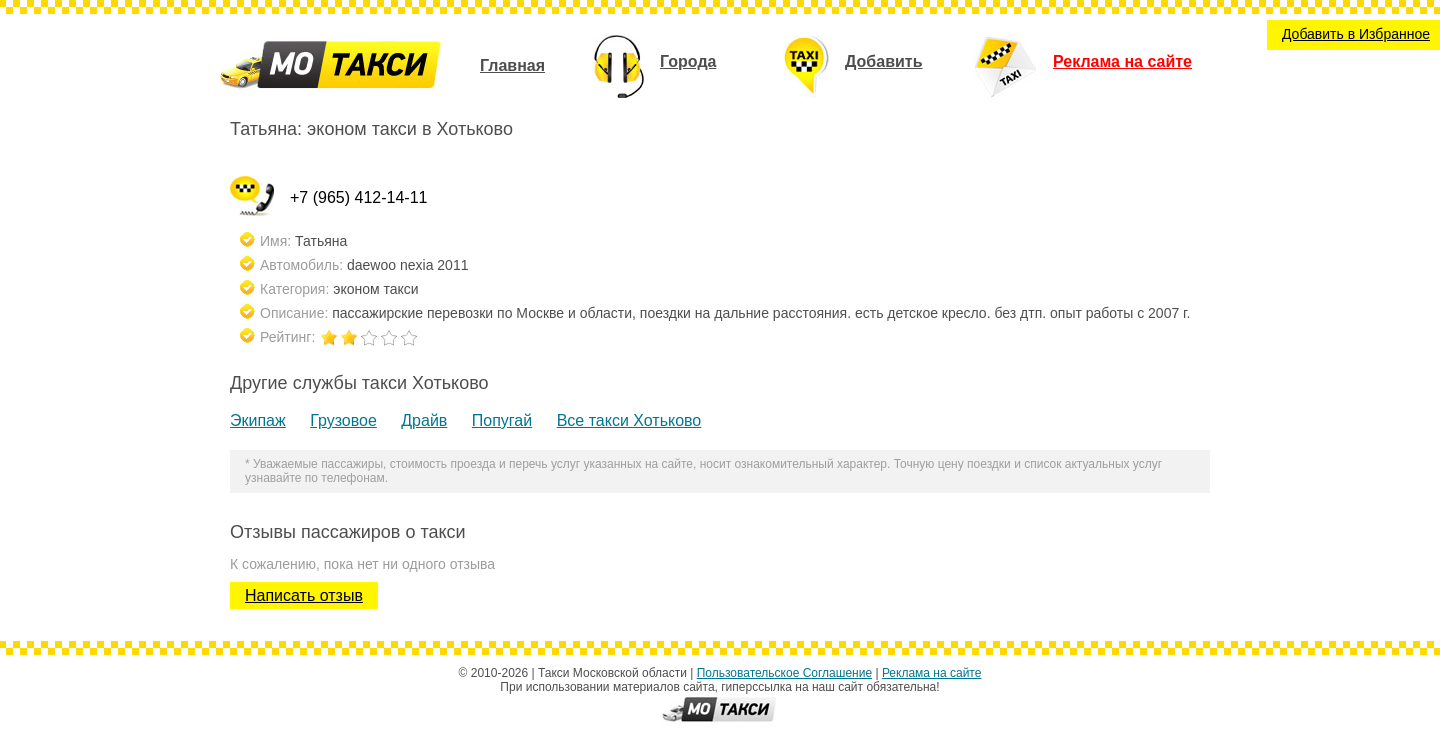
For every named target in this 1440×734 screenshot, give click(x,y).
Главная (512, 65)
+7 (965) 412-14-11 (358, 197)
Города (654, 61)
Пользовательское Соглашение (784, 673)
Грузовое (343, 420)
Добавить (853, 61)
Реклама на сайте (1082, 61)
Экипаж (258, 420)
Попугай (502, 420)
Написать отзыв (304, 595)
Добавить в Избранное (1356, 34)
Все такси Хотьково (629, 420)
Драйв (424, 420)
